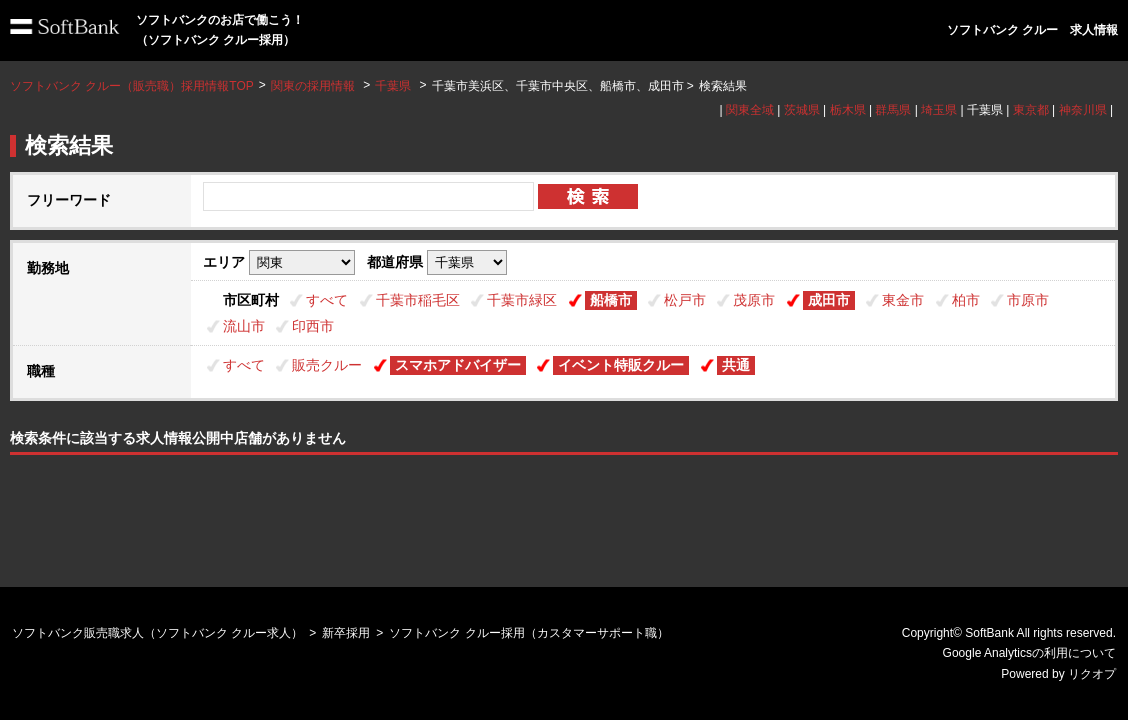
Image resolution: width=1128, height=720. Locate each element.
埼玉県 (939, 110)
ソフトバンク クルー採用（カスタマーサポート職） (528, 633)
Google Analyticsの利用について (1029, 653)
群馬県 (893, 110)
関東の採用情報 (314, 86)
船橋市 (611, 300)
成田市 (829, 300)
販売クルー (327, 365)
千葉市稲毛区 (418, 300)
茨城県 (802, 110)
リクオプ (1092, 674)
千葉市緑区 (522, 300)
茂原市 (754, 300)
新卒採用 (346, 633)
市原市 (1028, 300)
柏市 (966, 300)
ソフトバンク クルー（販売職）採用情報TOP (132, 86)
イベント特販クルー (621, 365)
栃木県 (848, 110)
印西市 (313, 326)
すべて (327, 300)
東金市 (903, 300)
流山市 (244, 326)
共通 (736, 365)
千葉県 (393, 86)
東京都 (1031, 110)
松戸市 (685, 300)
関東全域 (750, 110)
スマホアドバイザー (458, 365)
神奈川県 (1083, 110)
